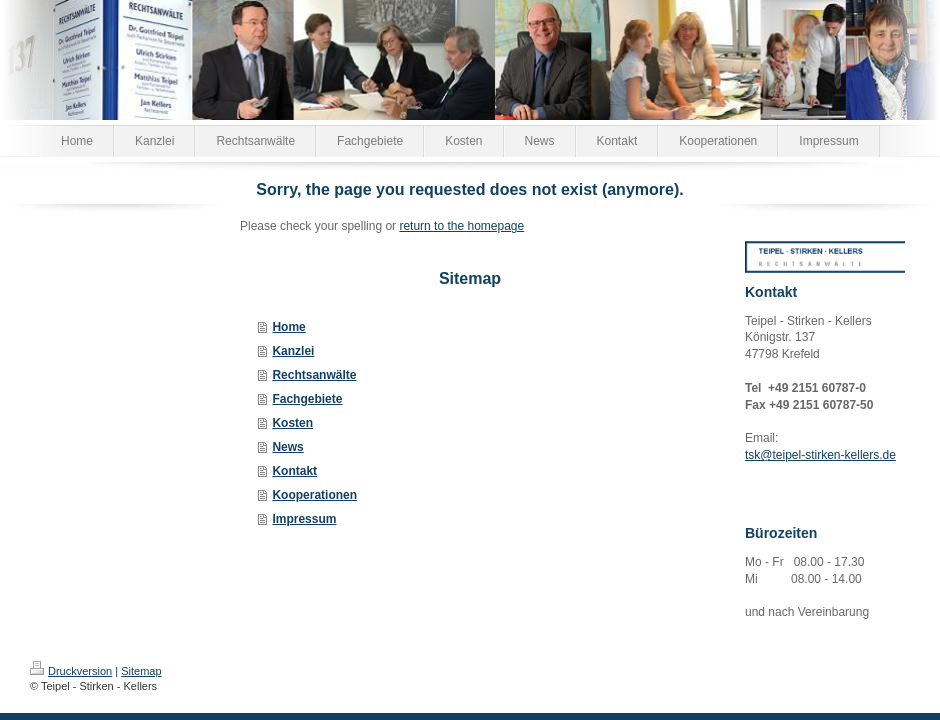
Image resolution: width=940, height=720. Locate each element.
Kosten (292, 423)
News (287, 447)
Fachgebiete (307, 399)
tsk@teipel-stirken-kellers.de (820, 455)
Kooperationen (314, 495)
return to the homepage (461, 226)
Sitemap (141, 671)
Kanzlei (293, 351)
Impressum (304, 519)
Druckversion (71, 671)
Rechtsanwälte (314, 375)
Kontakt (294, 471)
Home (288, 327)
